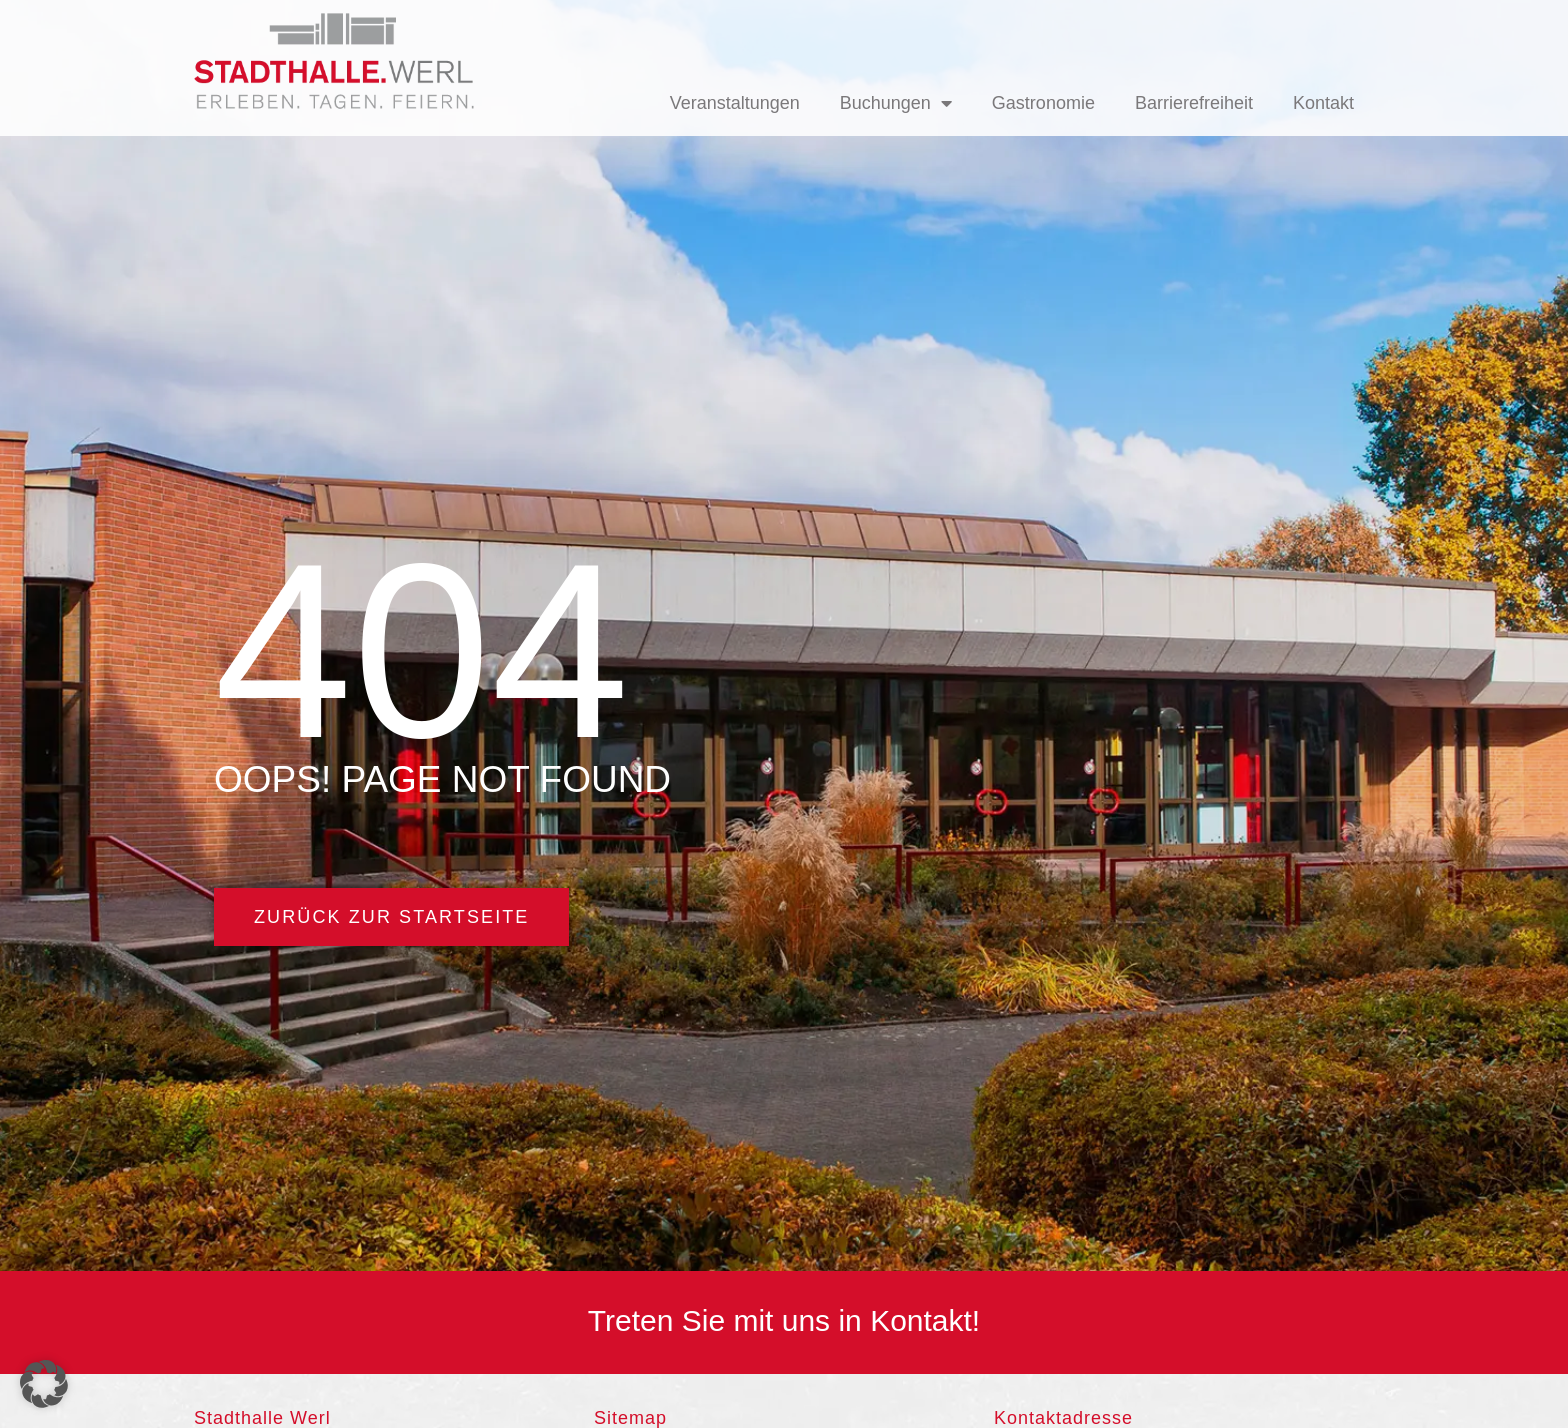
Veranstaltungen (735, 103)
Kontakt (1323, 103)
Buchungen (896, 103)
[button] (44, 1384)
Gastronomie (1043, 103)
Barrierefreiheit (1194, 103)
